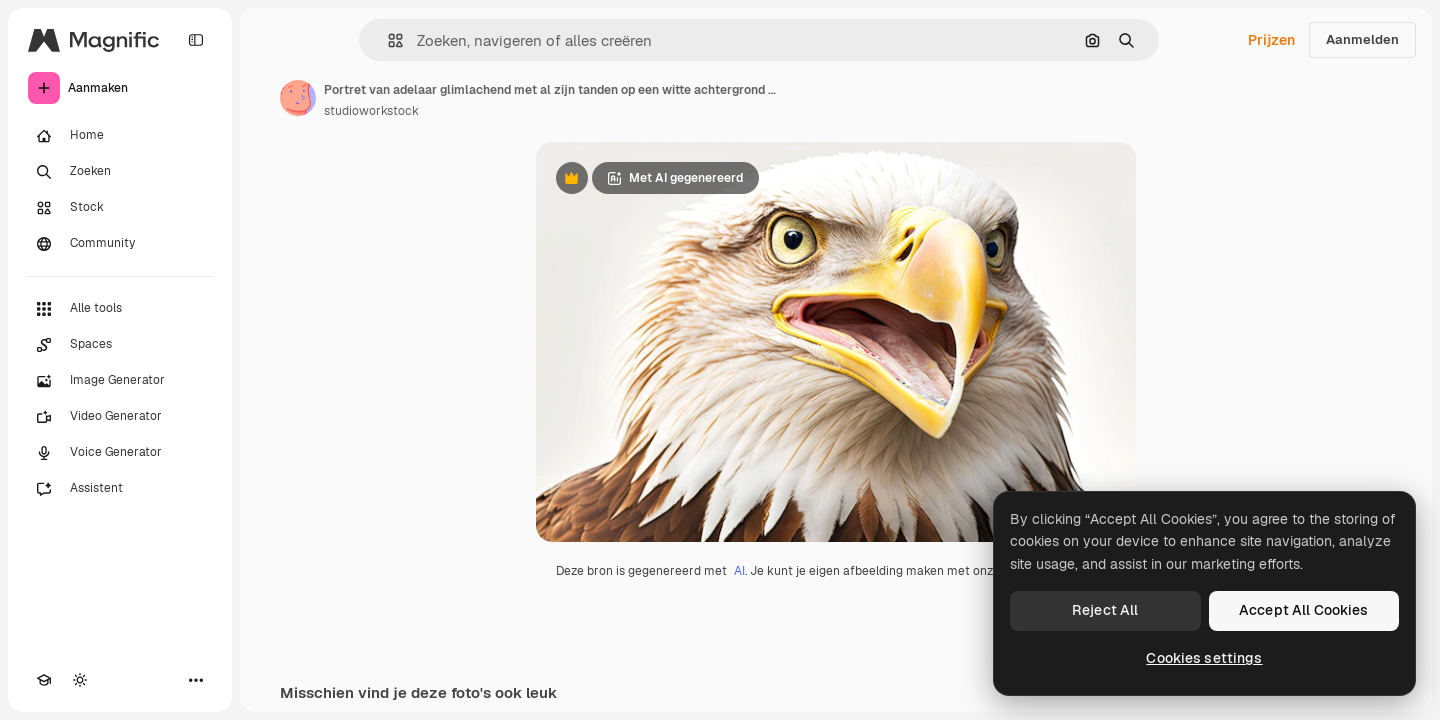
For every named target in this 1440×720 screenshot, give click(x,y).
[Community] (120, 244)
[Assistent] (120, 489)
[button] (387, 40)
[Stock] (120, 208)
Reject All (1105, 610)
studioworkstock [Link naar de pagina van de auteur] (371, 111)
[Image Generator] (120, 381)
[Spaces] (120, 345)
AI (739, 571)
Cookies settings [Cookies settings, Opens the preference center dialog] (1204, 658)
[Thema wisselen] (80, 680)
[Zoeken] (120, 172)
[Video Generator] (120, 417)
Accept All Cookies (1304, 610)
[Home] (120, 136)
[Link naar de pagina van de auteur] (298, 98)
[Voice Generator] (120, 453)
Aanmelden (1362, 39)
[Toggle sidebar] (196, 40)
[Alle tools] (120, 309)
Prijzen (1271, 40)
